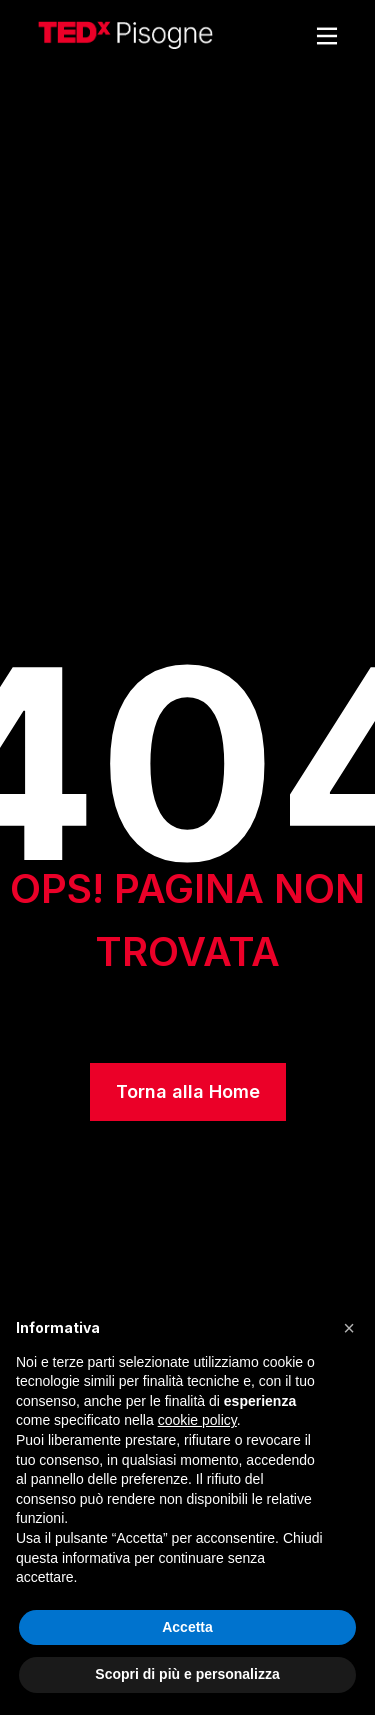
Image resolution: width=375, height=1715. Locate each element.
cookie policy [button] (197, 1420)
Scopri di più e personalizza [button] (187, 1674)
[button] (349, 1328)
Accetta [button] (187, 1627)
